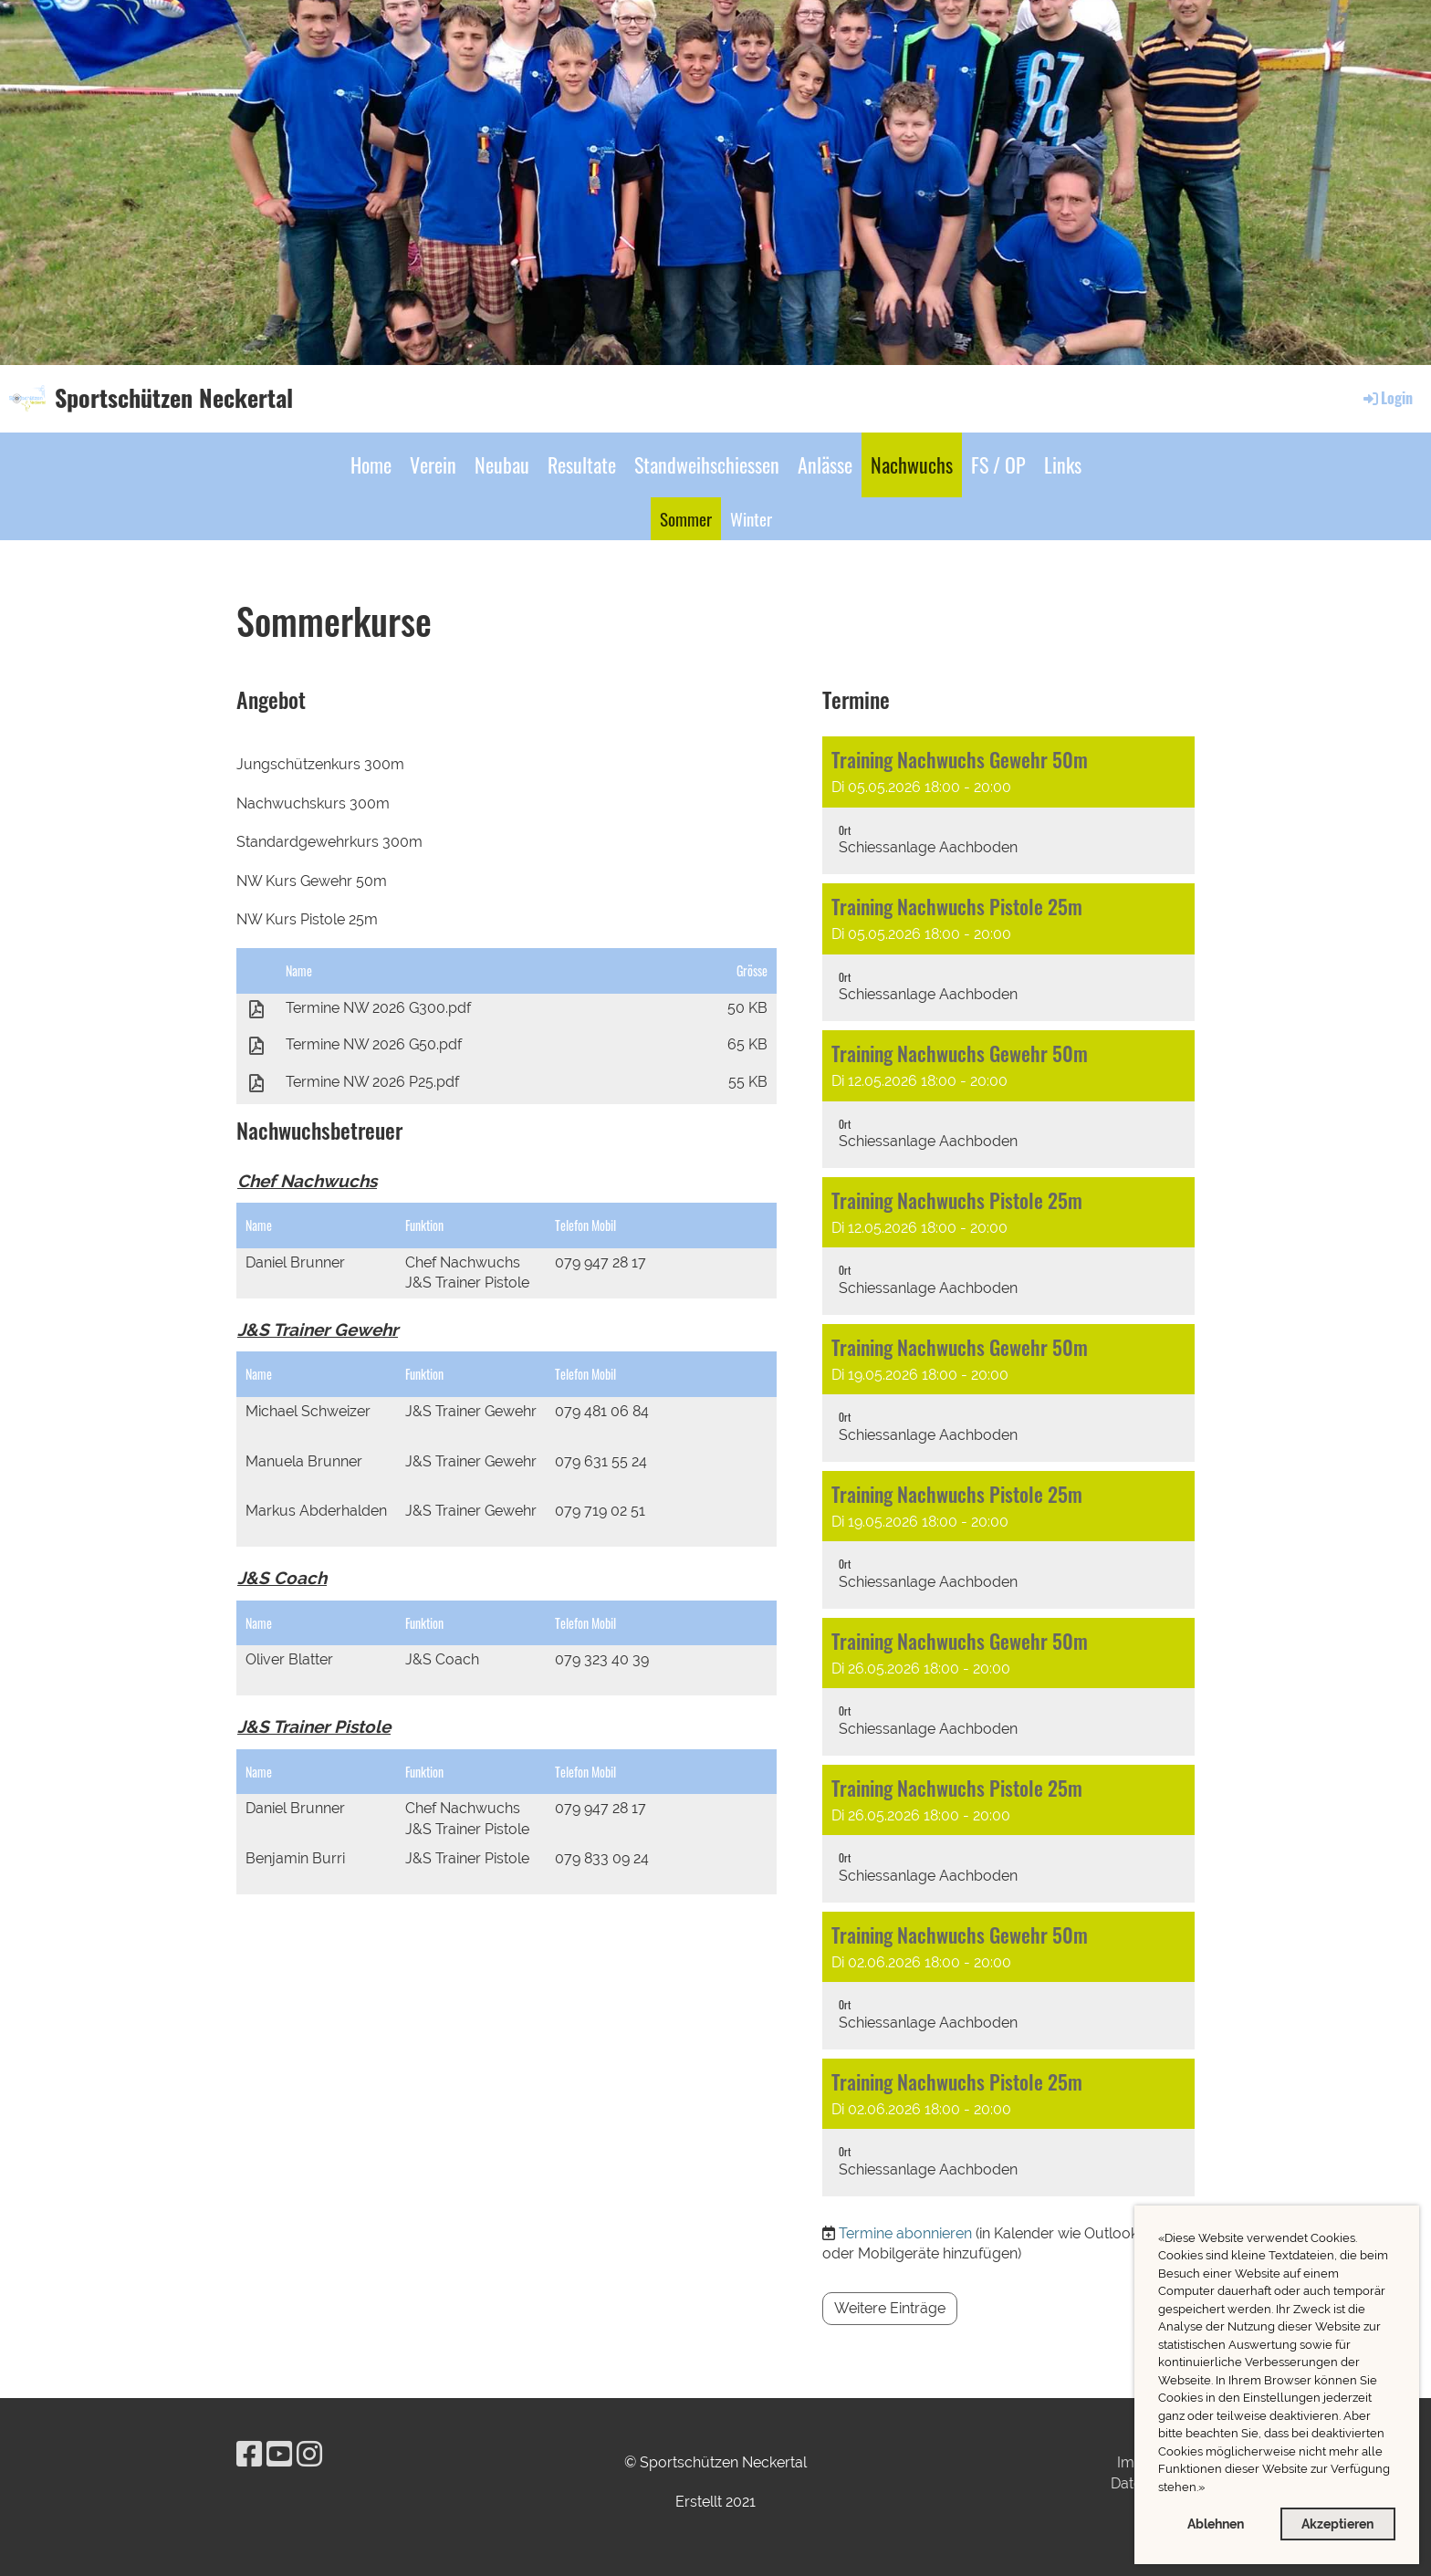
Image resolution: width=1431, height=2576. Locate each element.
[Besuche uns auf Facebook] (249, 2454)
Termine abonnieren (905, 2233)
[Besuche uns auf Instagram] (309, 2454)
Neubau (502, 464)
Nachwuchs (912, 464)
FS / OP (998, 464)
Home (371, 464)
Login (1387, 398)
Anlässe (825, 464)
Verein (433, 464)
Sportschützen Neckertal (174, 397)
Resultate (582, 464)
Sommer (686, 518)
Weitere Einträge (889, 2308)
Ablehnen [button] (1215, 2523)
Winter (751, 518)
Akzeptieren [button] (1337, 2523)
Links (1062, 464)
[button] (1209, 2489)
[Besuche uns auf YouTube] (279, 2454)
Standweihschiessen (706, 464)
